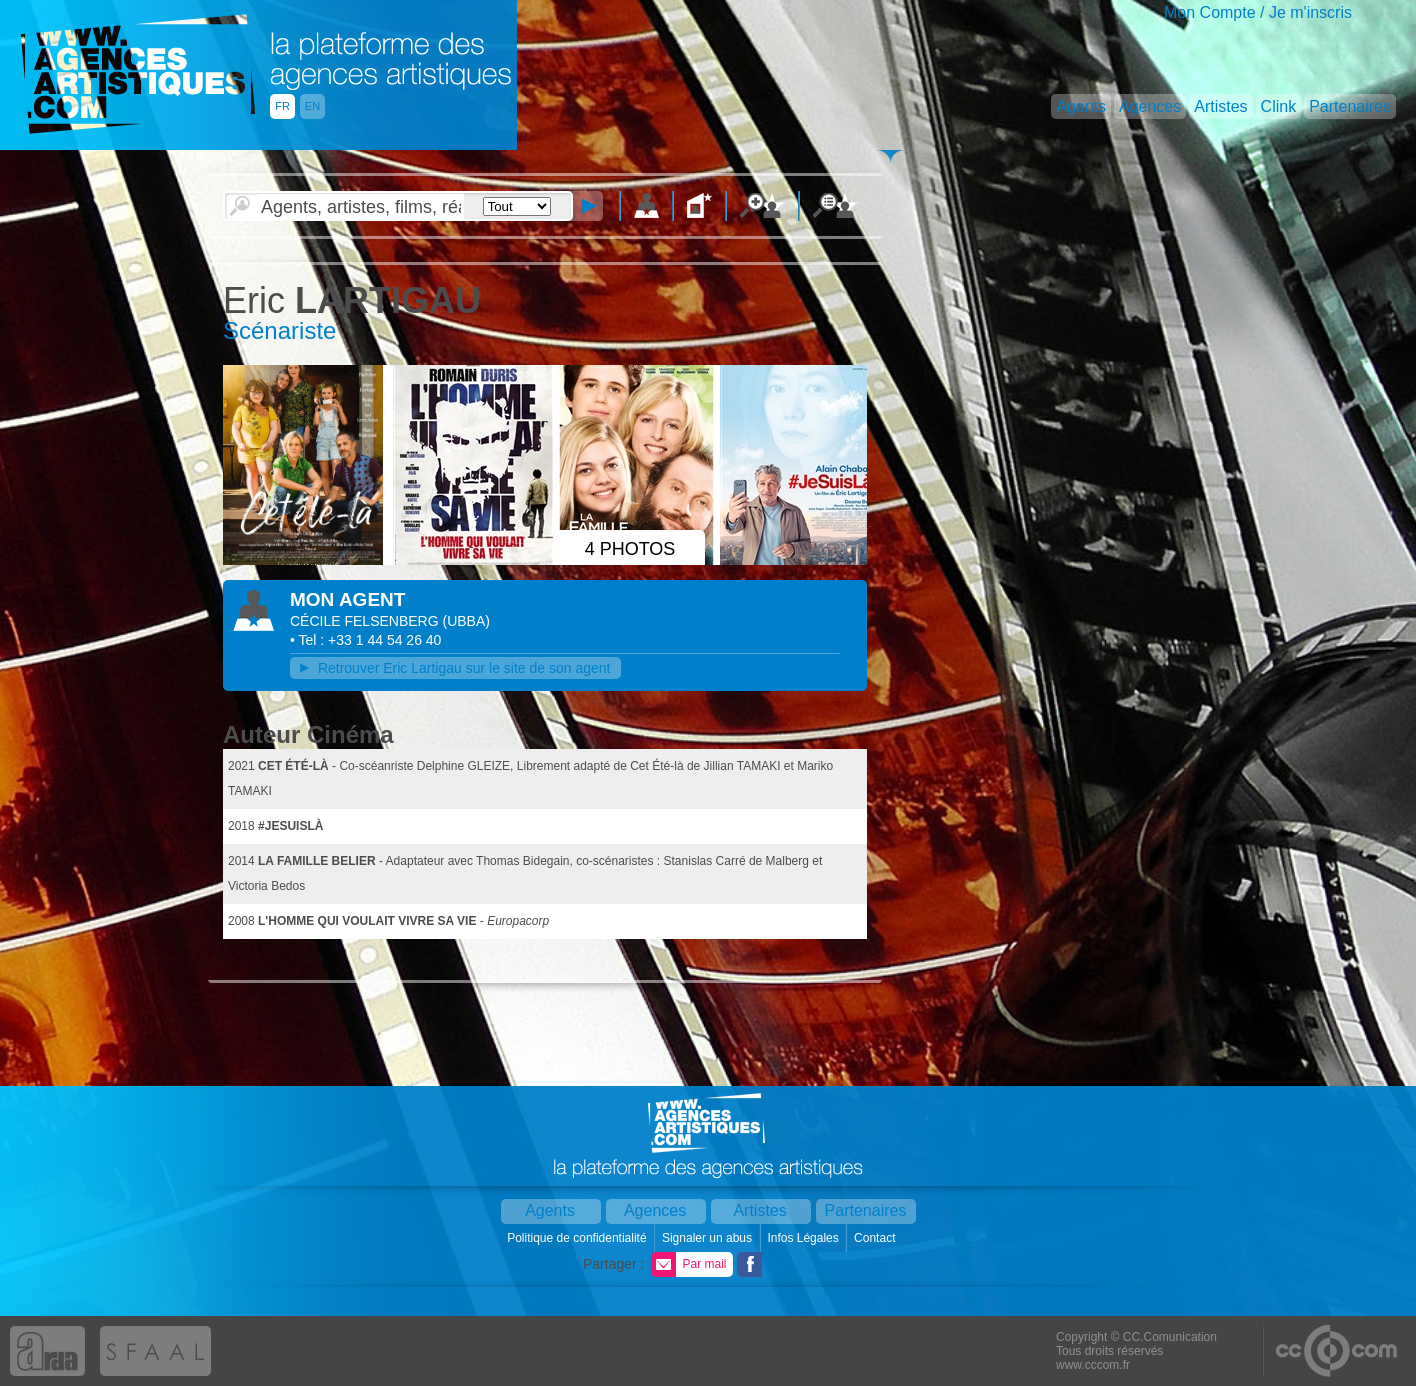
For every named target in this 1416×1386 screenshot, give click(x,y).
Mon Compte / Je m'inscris (1258, 12)
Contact (876, 1238)
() (466, 621)
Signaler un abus (708, 1238)
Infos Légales (804, 1238)
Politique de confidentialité (578, 1238)
